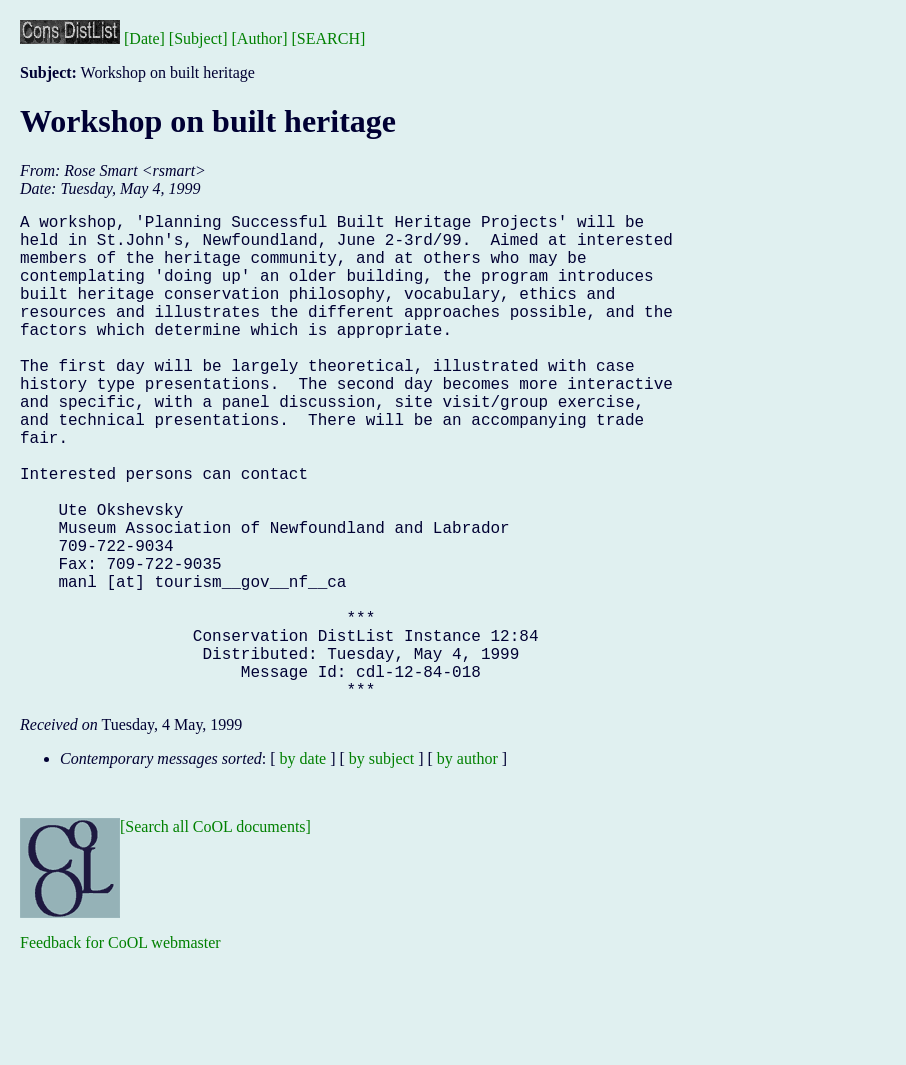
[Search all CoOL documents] (215, 934)
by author (467, 866)
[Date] (144, 38)
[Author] (260, 38)
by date (303, 866)
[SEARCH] (329, 38)
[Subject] (198, 38)
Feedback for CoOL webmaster (120, 1050)
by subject (381, 866)
